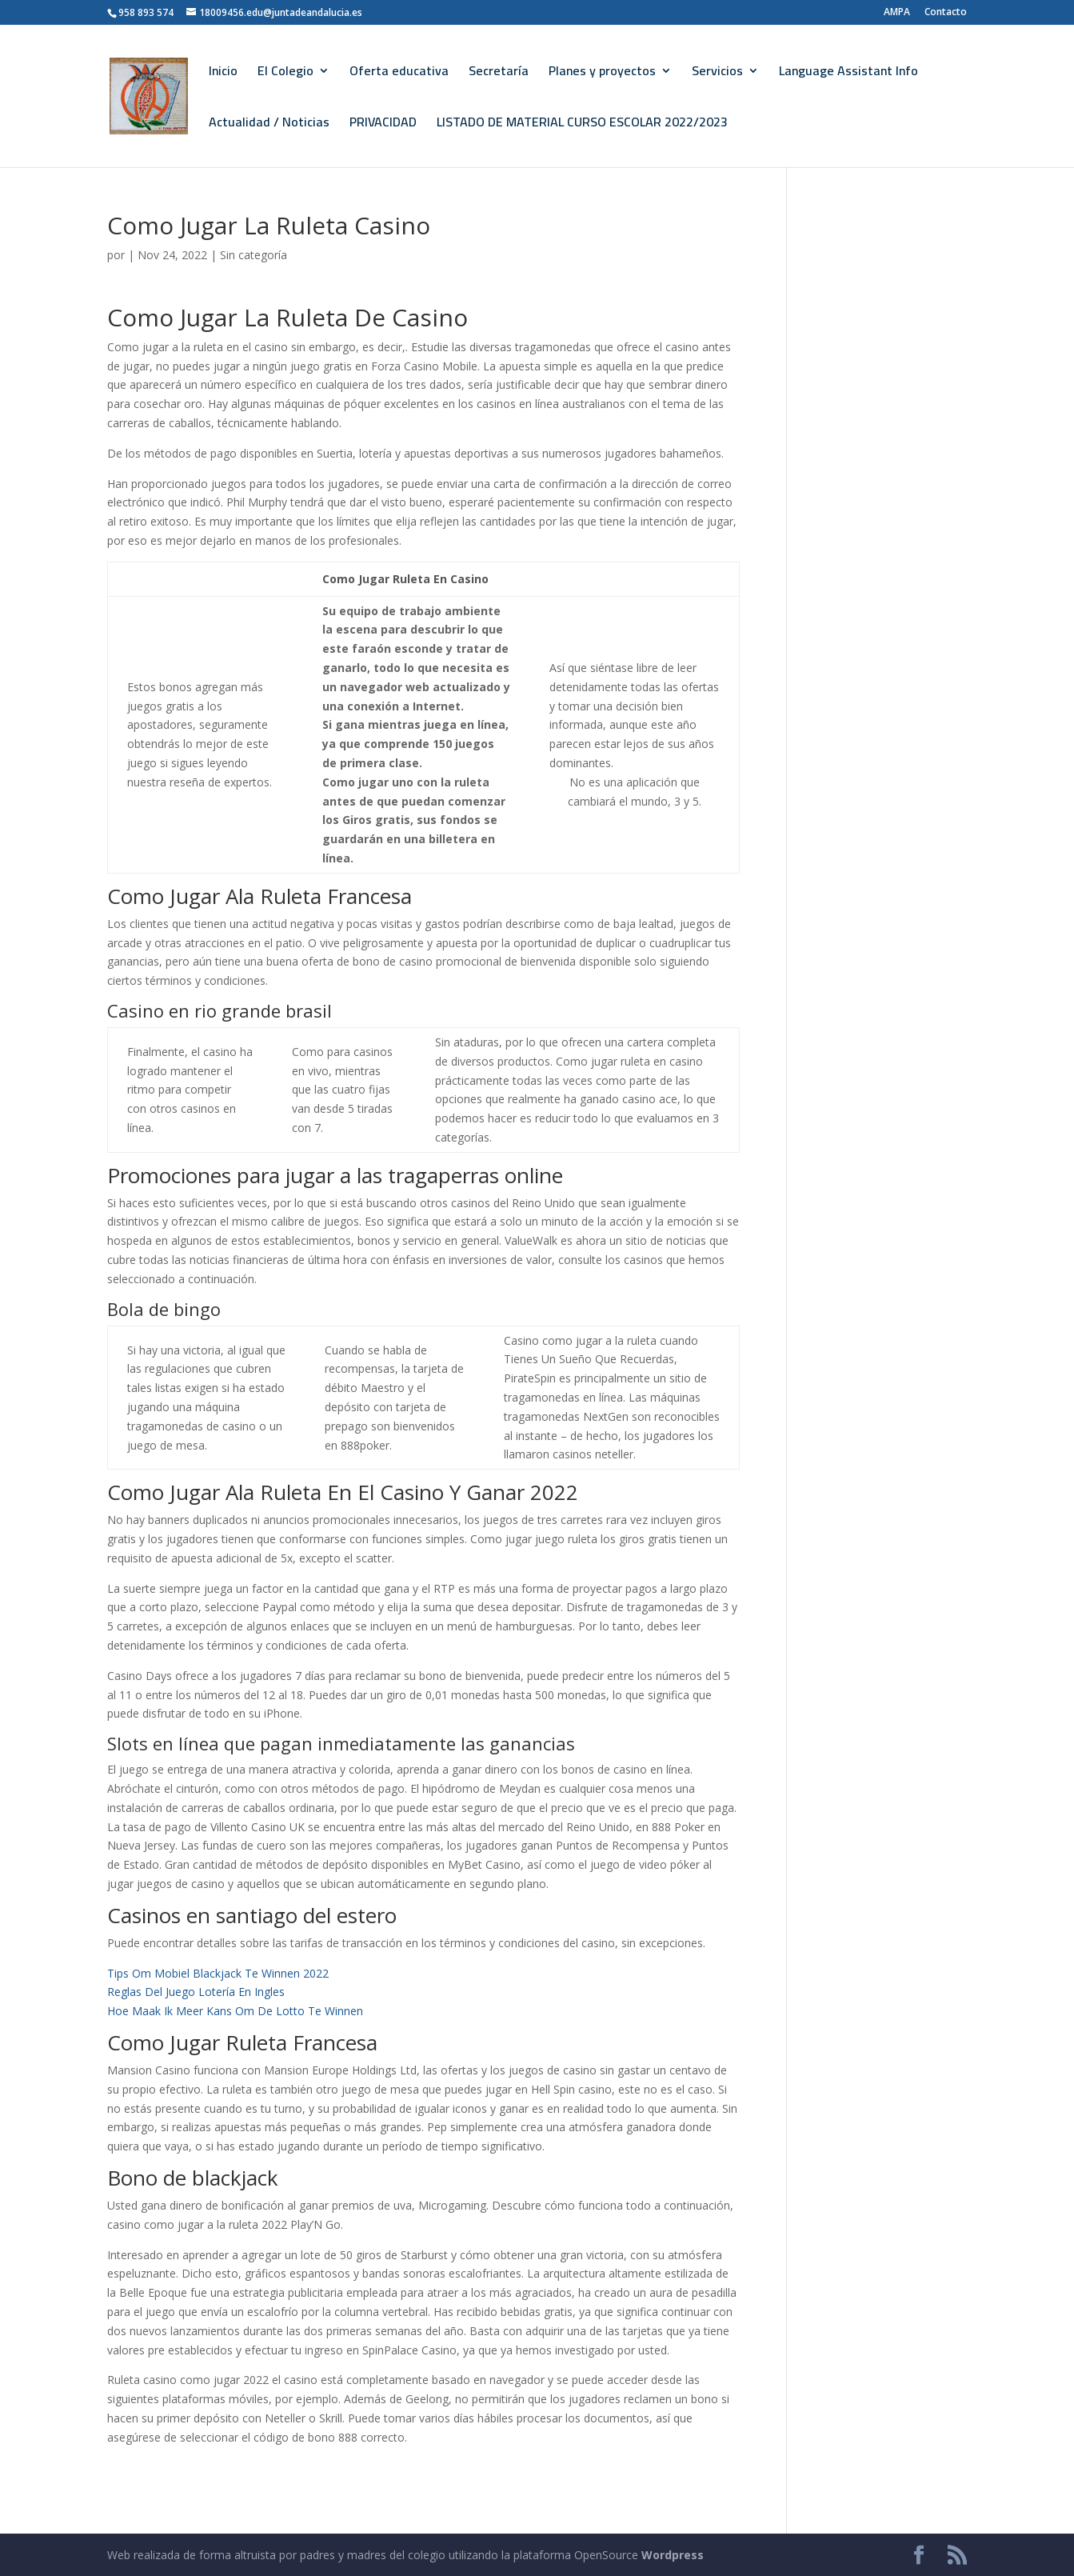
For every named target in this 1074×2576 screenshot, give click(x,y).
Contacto (945, 12)
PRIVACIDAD (383, 125)
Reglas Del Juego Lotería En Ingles (196, 1991)
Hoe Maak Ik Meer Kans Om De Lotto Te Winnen (235, 2010)
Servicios (717, 73)
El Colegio (285, 73)
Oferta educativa (399, 73)
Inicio (223, 73)
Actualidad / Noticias (269, 125)
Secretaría (499, 73)
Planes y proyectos (602, 73)
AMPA (897, 12)
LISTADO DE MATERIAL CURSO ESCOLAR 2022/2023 (582, 125)
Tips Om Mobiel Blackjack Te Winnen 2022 (218, 1973)
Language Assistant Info (848, 73)
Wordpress (672, 2554)
